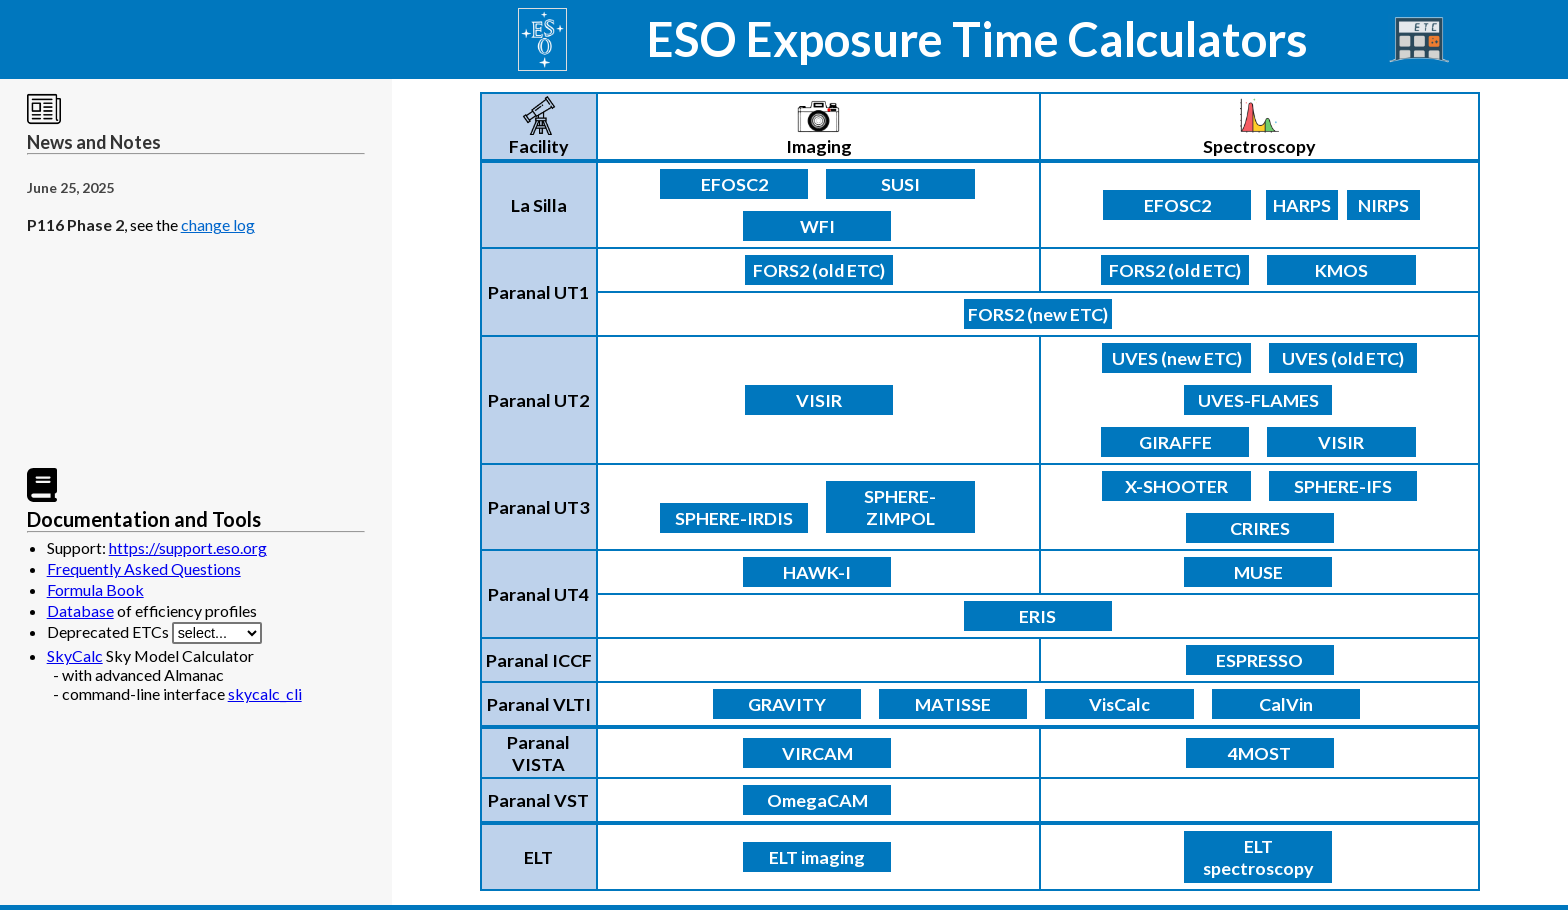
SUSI (900, 184)
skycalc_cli (265, 693)
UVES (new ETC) (1177, 358)
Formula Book (95, 589)
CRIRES (1260, 528)
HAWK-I (817, 572)
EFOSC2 (734, 184)
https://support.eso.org (188, 547)
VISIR (819, 400)
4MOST (1259, 753)
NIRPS (1383, 205)
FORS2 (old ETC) (819, 270)
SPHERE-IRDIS (734, 518)
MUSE (1258, 572)
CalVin (1286, 704)
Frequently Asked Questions (144, 568)
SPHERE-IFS (1343, 486)
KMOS (1341, 270)
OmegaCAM (817, 800)
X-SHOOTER (1176, 486)
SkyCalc (75, 655)
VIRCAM (817, 753)
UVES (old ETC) (1343, 358)
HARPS (1302, 205)
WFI (817, 226)
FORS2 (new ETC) (1038, 314)
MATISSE (953, 704)
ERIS (1037, 616)
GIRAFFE (1175, 442)
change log (218, 224)
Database (80, 610)
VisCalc (1119, 704)
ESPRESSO (1259, 660)
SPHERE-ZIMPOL (900, 507)
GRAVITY (787, 704)
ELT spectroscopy (1258, 857)
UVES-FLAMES (1258, 400)
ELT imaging (817, 857)
